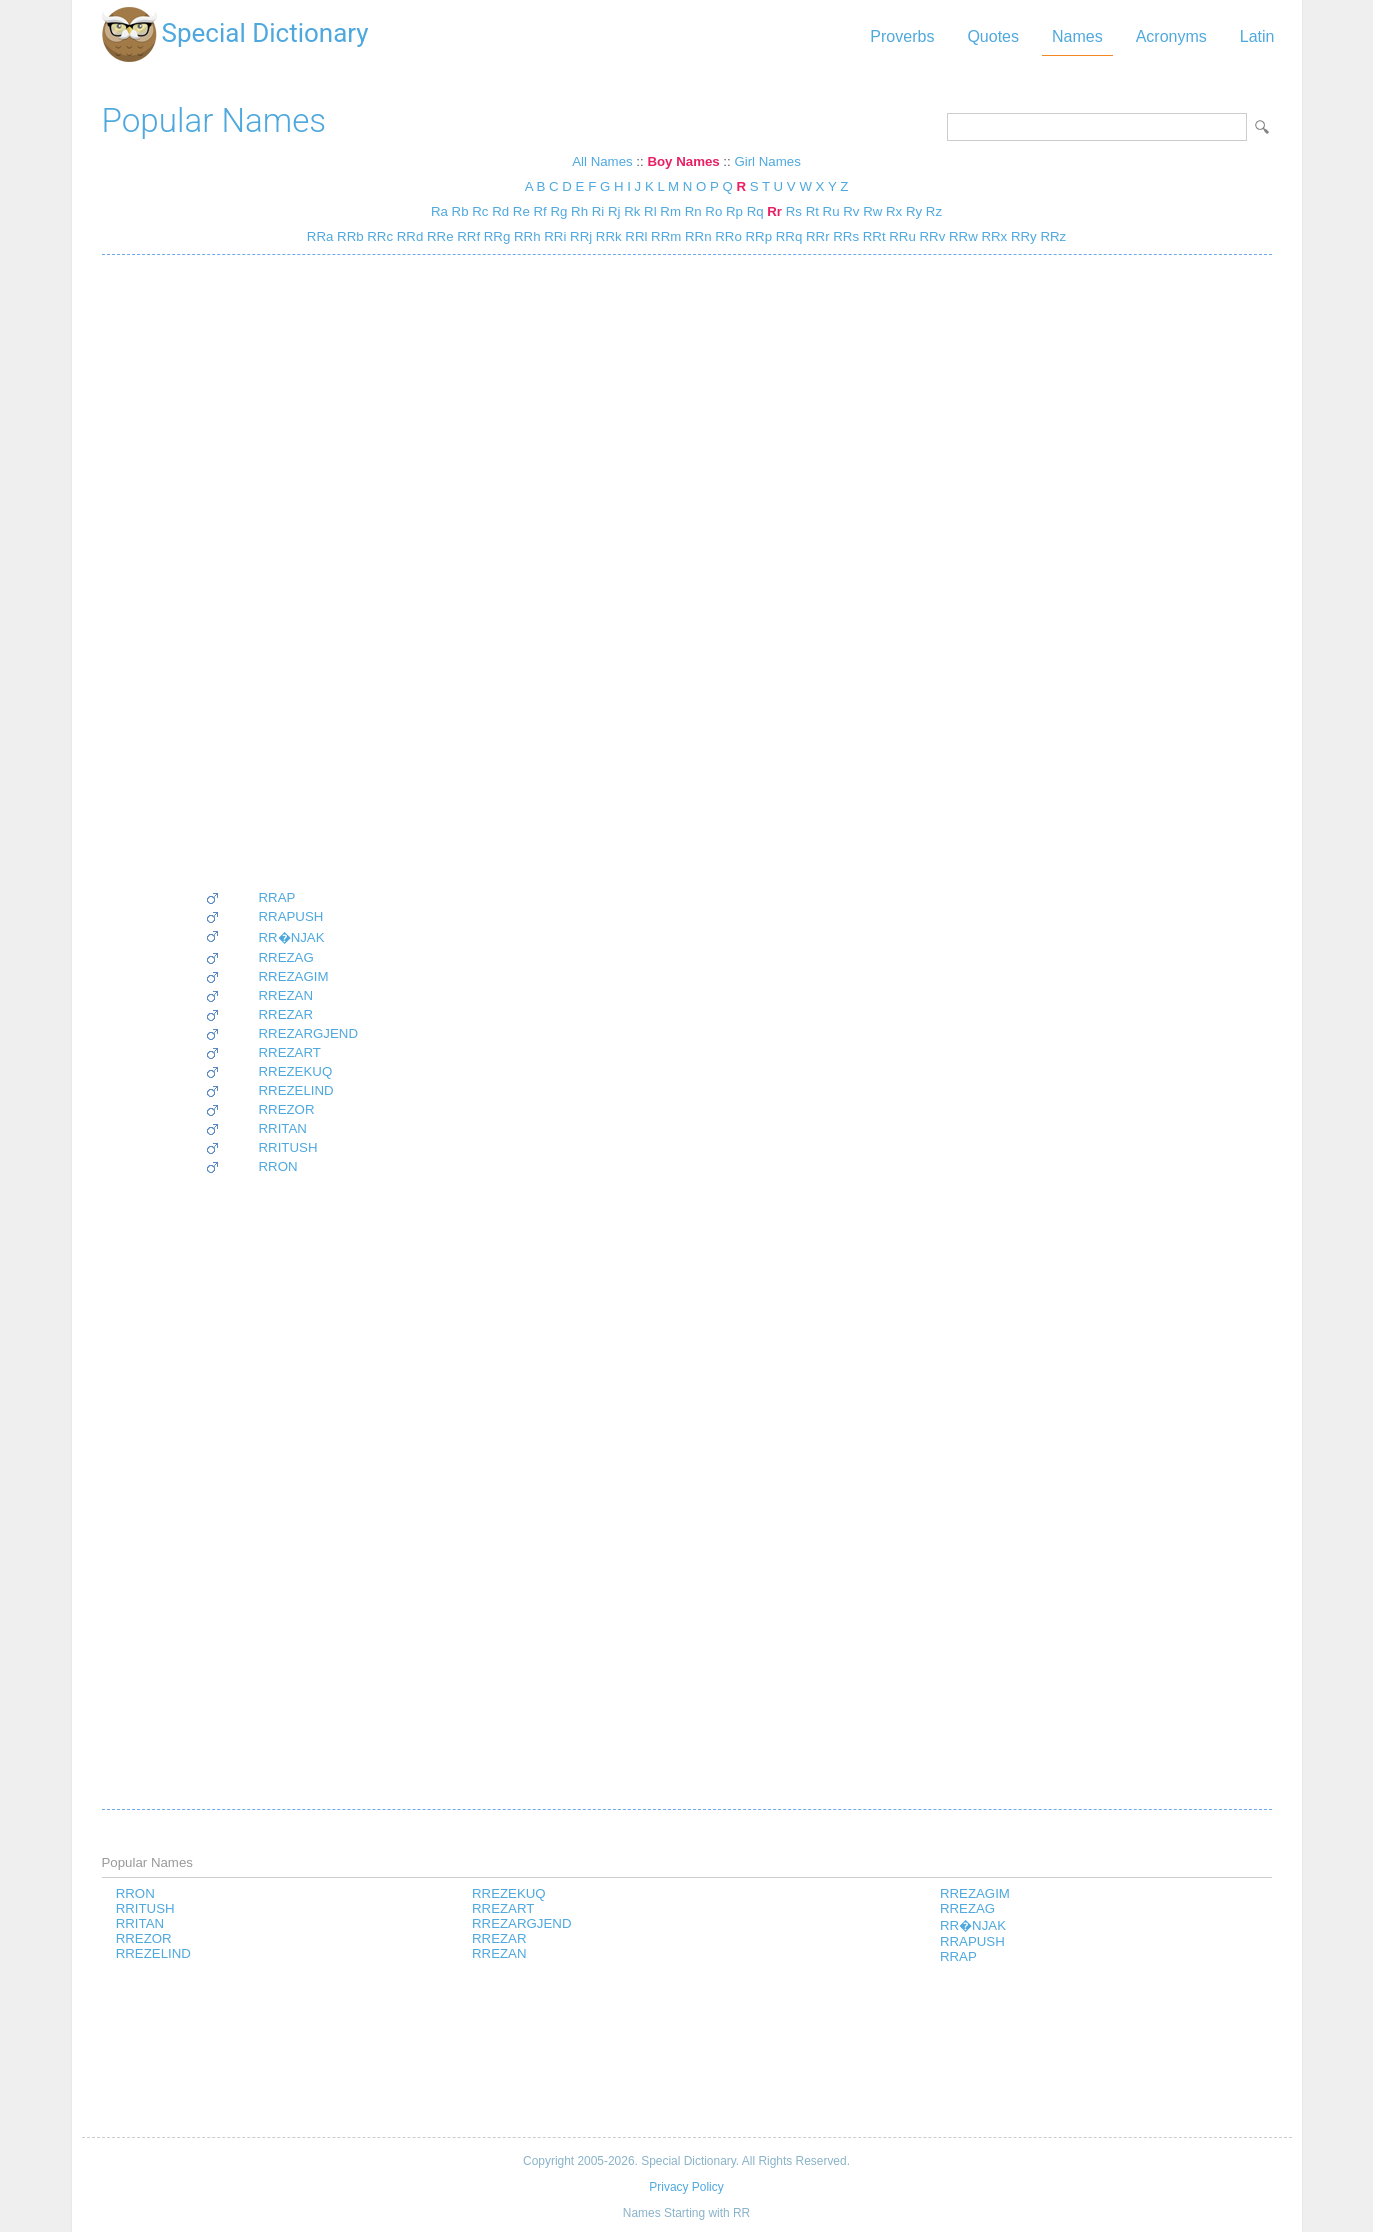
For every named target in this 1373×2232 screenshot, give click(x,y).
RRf (467, 236)
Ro (713, 211)
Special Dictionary (265, 33)
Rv (851, 211)
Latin (1257, 36)
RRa (320, 236)
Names (1077, 36)
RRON (278, 1166)
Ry (914, 211)
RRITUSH (288, 1147)
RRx (992, 236)
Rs (794, 211)
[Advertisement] (282, 572)
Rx (894, 211)
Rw (872, 211)
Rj (614, 211)
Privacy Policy (686, 2187)
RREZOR (287, 1109)
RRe (438, 236)
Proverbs (902, 36)
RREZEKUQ (296, 1071)
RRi (554, 236)
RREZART (290, 1052)
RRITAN (283, 1128)
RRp (757, 236)
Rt (812, 211)
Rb (460, 211)
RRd (408, 236)
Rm (670, 211)
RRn (696, 236)
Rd (500, 211)
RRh (525, 236)
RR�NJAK (292, 937)
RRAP (277, 897)
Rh (579, 211)
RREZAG (286, 957)
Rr (774, 211)
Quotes (993, 36)
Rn (693, 211)
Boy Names (683, 161)
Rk (632, 211)
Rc (480, 211)
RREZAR (286, 1014)
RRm (664, 236)
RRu (901, 236)
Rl (650, 211)
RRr (815, 236)
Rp (734, 211)
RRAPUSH (291, 916)
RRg (495, 236)
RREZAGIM (294, 976)
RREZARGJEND (309, 1033)
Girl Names (767, 161)
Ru (831, 211)
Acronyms (1171, 36)
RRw (961, 236)
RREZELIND (296, 1090)
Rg (558, 211)
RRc (378, 236)
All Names (602, 161)
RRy (1021, 236)
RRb (348, 236)
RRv (930, 236)
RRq (787, 236)
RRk (606, 236)
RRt (872, 236)
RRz (1051, 236)
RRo (727, 236)
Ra (439, 211)
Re (521, 211)
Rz (934, 211)
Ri (598, 211)
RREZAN (286, 995)
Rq (755, 211)
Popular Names (214, 120)
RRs (844, 236)
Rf (539, 211)
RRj (579, 236)
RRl (635, 236)
